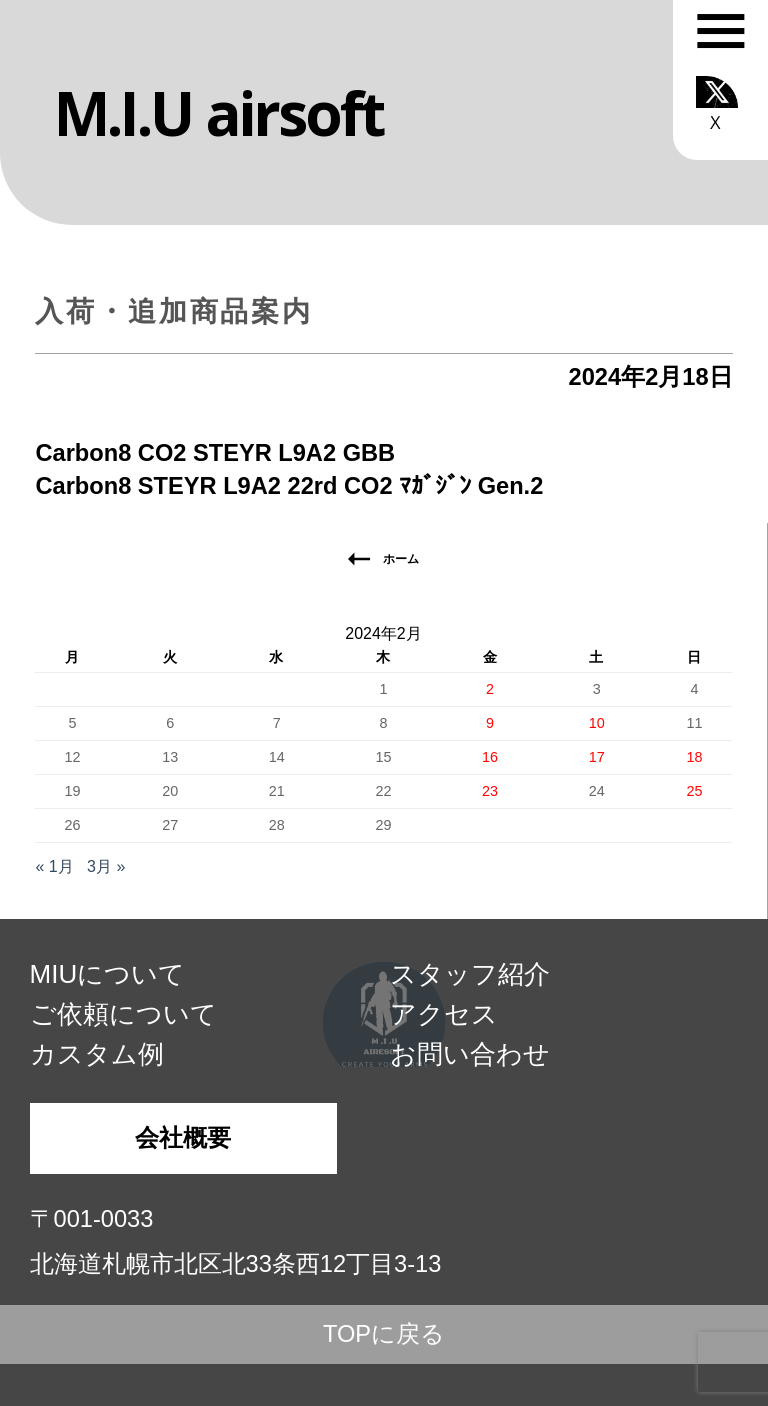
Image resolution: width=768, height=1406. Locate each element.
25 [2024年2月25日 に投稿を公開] (694, 791)
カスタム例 (97, 1054)
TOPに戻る (384, 1334)
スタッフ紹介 (470, 974)
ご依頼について (123, 1014)
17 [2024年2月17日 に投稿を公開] (597, 757)
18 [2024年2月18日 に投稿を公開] (694, 757)
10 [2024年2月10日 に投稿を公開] (597, 723)
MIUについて (108, 974)
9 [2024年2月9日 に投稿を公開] (490, 723)
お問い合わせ (470, 1054)
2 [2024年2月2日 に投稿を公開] (490, 689)
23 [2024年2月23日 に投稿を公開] (490, 791)
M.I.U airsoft (218, 113)
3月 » (106, 866)
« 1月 (54, 866)
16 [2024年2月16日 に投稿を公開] (490, 757)
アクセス (444, 1014)
